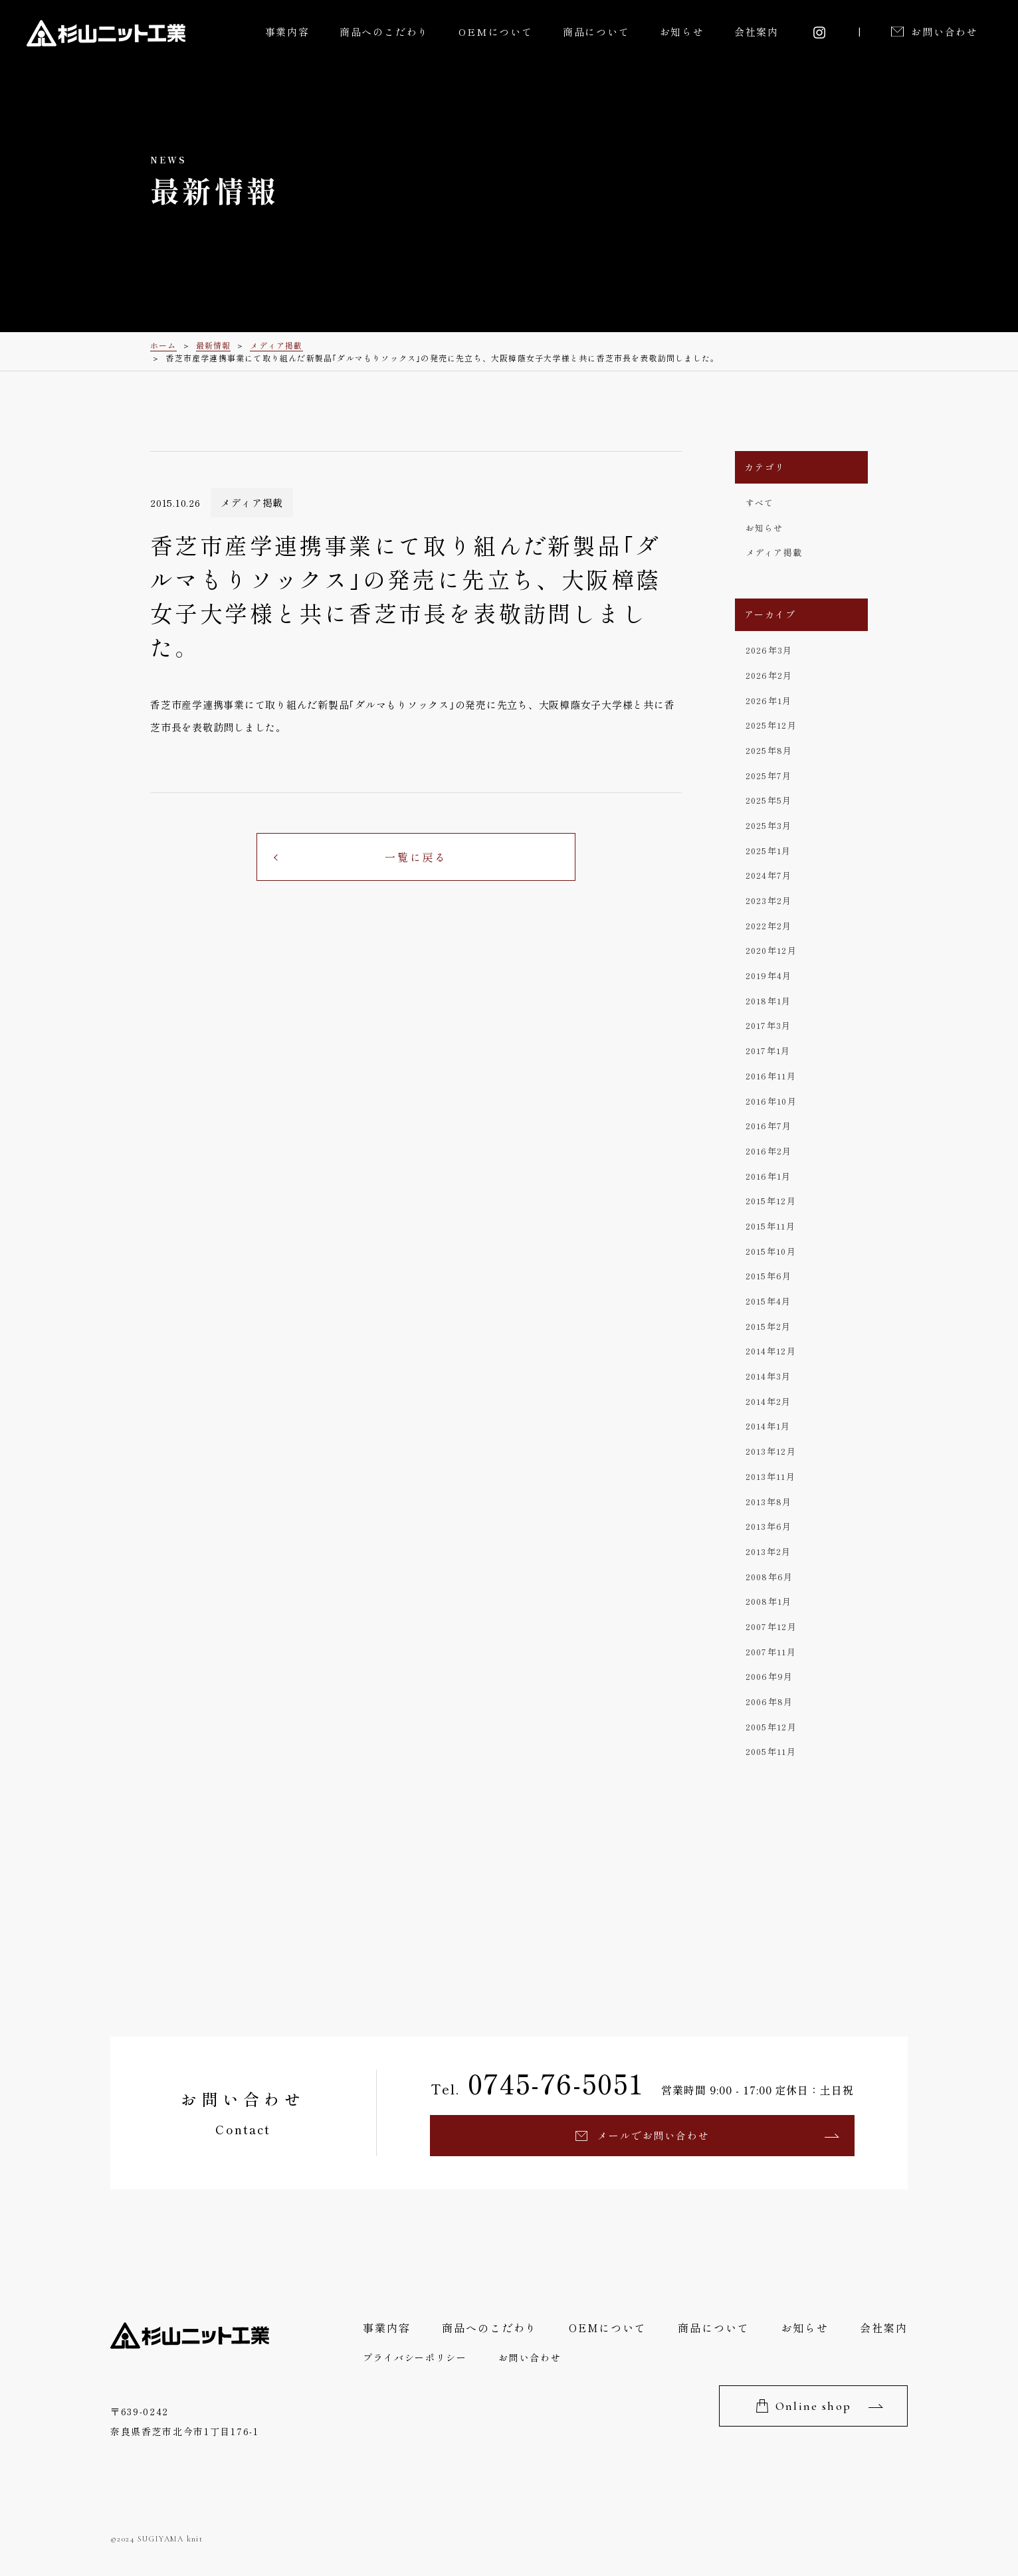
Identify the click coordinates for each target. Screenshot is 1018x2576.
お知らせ (682, 32)
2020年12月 (771, 950)
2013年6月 (769, 1526)
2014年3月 (768, 1376)
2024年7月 (769, 875)
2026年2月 (769, 675)
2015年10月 (771, 1251)
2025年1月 (768, 850)
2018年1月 (768, 1000)
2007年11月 (771, 1651)
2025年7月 (769, 775)
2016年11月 (771, 1075)
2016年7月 (769, 1125)
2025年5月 (769, 800)
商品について (596, 32)
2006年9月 (769, 1676)
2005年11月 (771, 1751)
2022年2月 (769, 925)
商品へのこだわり (384, 32)
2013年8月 (769, 1501)
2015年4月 (768, 1301)
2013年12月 (771, 1451)
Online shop (813, 2406)
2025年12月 (771, 725)
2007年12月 (771, 1626)
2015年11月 (770, 1226)
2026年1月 (769, 700)
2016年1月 (768, 1176)
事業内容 (287, 32)
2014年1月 (768, 1426)
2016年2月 (769, 1151)
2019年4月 (769, 975)
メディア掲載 (774, 552)
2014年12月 (771, 1350)
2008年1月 (769, 1601)
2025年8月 (769, 750)
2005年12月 (771, 1726)
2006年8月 (769, 1701)
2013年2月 (768, 1551)
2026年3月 (769, 650)
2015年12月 (771, 1200)
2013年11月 (770, 1476)
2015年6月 (769, 1275)
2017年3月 (768, 1025)
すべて (760, 502)
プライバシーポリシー (415, 2357)
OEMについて (495, 32)
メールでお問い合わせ (653, 2135)
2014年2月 (768, 1401)
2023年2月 (769, 900)
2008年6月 (769, 1576)
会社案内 (756, 32)
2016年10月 (771, 1101)
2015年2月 (768, 1326)
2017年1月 (768, 1050)
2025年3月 (769, 825)
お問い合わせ (944, 32)
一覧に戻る (416, 857)
